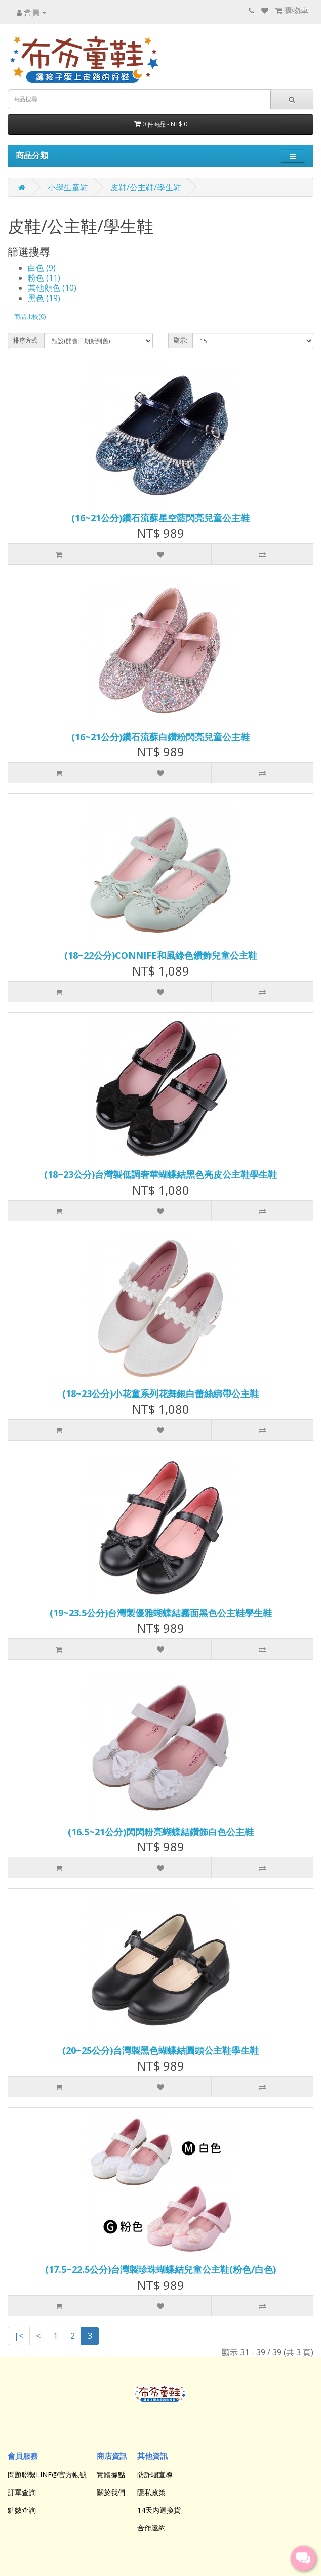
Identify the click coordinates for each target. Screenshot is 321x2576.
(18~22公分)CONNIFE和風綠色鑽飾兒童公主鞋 (160, 955)
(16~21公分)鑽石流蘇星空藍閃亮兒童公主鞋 (160, 518)
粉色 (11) (44, 277)
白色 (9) (42, 267)
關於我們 (111, 2492)
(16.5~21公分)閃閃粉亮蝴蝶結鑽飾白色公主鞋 (161, 1832)
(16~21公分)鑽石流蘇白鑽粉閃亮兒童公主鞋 (160, 737)
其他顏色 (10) (52, 287)
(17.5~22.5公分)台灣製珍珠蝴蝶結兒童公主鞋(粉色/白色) (160, 2269)
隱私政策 (151, 2492)
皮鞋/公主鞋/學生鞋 (145, 187)
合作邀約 (151, 2527)
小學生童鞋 (68, 187)
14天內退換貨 (159, 2510)
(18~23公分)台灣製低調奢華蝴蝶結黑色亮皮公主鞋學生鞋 (160, 1174)
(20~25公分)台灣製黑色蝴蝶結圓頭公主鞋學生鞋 (160, 2050)
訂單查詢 (22, 2492)
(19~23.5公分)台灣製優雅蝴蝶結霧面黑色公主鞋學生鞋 (161, 1613)
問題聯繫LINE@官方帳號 (47, 2474)
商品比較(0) (30, 316)
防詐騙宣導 (155, 2474)
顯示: (180, 340)
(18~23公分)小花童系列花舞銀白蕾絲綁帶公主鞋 (160, 1393)
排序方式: (26, 340)
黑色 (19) (44, 298)
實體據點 (111, 2474)
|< (18, 2335)
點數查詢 (22, 2510)
